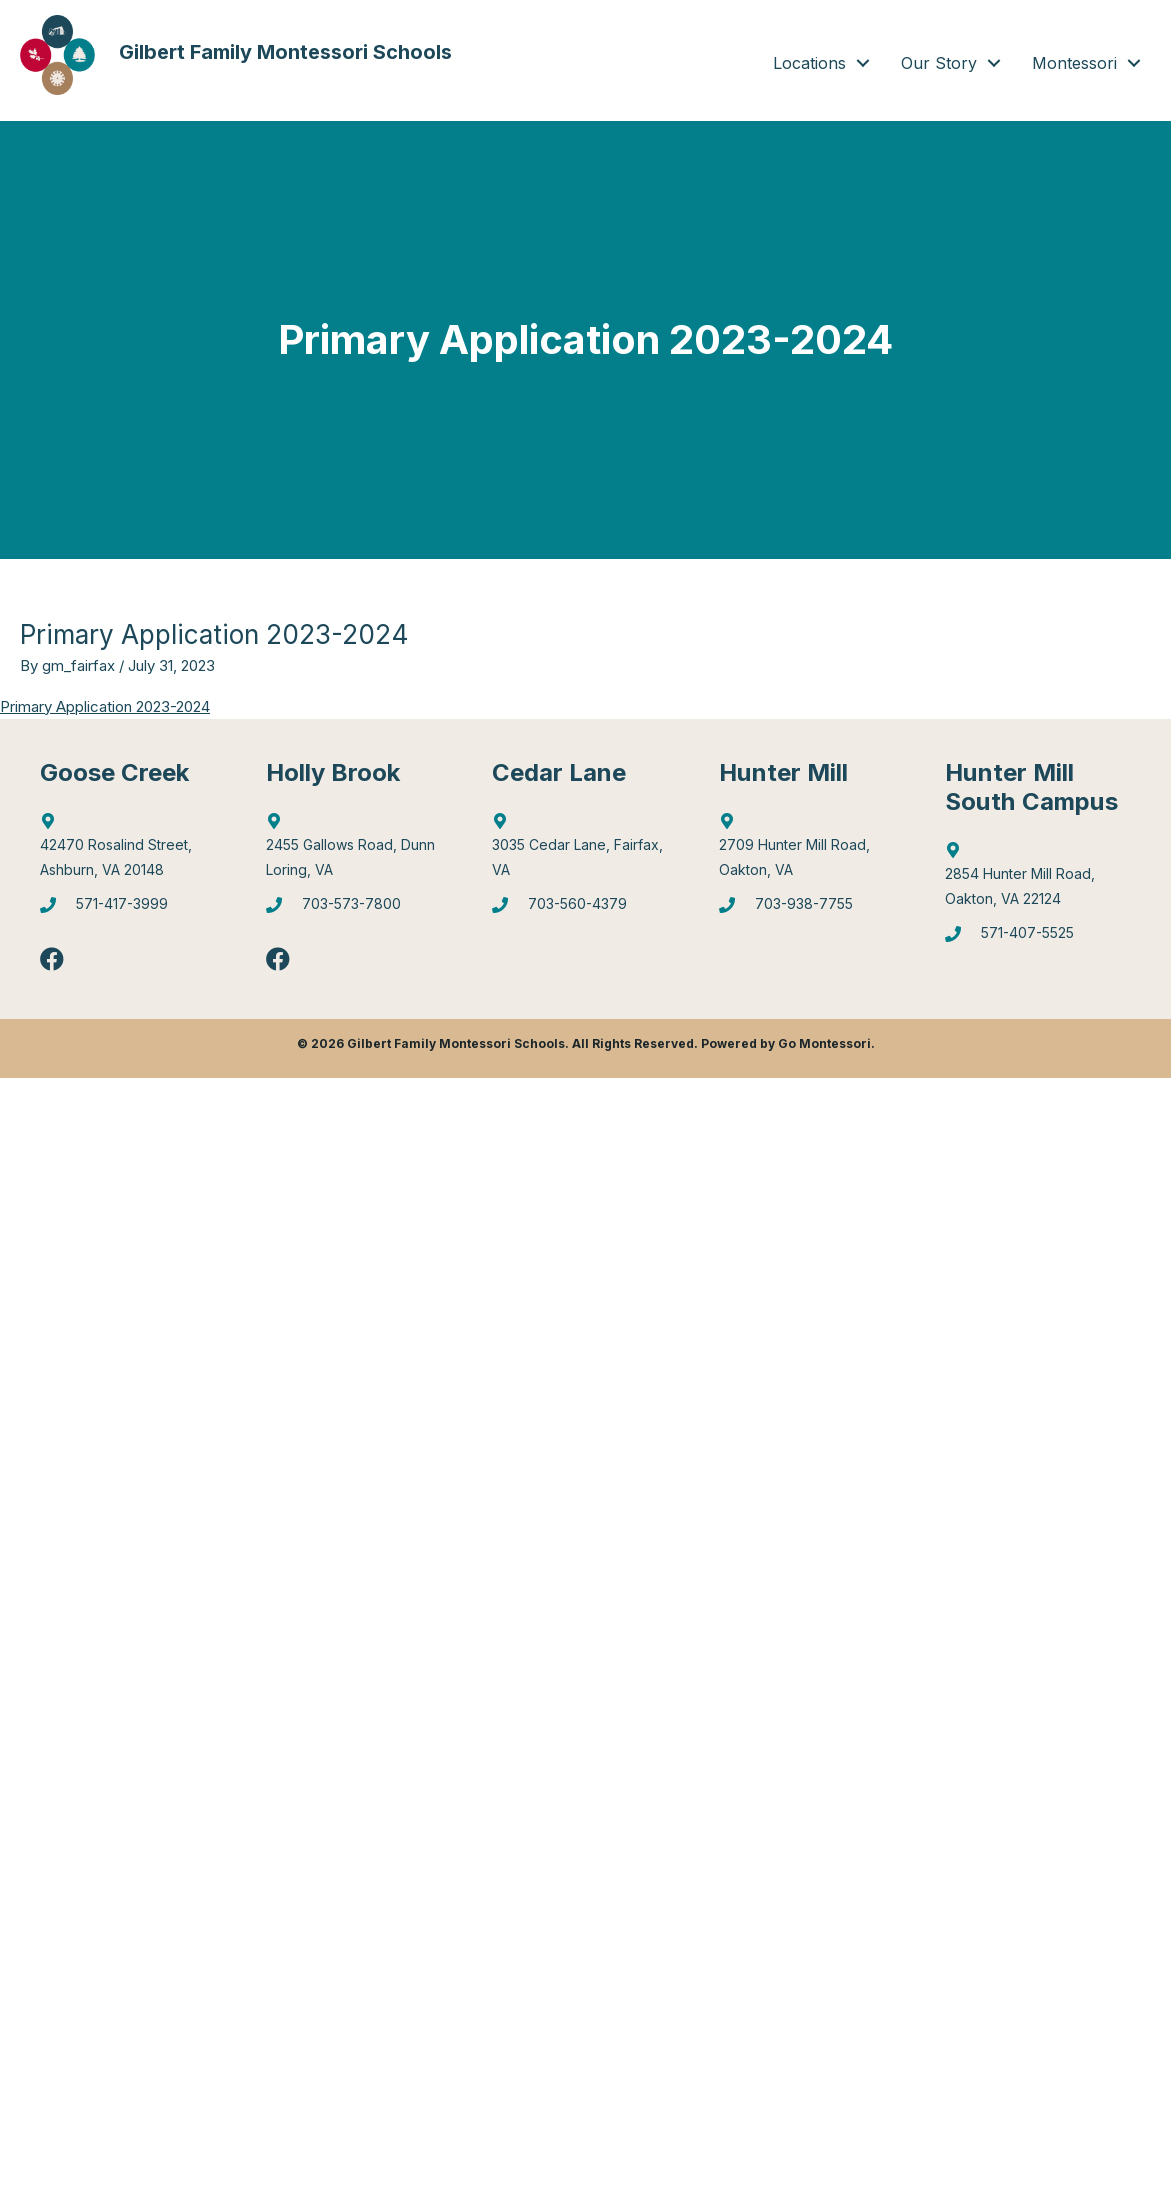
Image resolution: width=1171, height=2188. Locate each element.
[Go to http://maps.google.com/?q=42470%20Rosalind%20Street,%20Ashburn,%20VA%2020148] (133, 850)
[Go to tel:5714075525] (1038, 938)
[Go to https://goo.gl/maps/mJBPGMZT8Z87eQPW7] (585, 850)
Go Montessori (824, 1043)
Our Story (939, 63)
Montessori (1074, 63)
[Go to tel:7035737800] (359, 910)
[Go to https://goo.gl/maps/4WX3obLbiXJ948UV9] (812, 850)
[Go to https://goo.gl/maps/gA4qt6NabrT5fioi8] (1038, 879)
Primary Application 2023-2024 (105, 706)
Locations (809, 63)
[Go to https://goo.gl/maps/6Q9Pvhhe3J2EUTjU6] (359, 850)
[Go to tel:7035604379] (585, 910)
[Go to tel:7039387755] (812, 910)
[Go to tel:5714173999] (133, 910)
